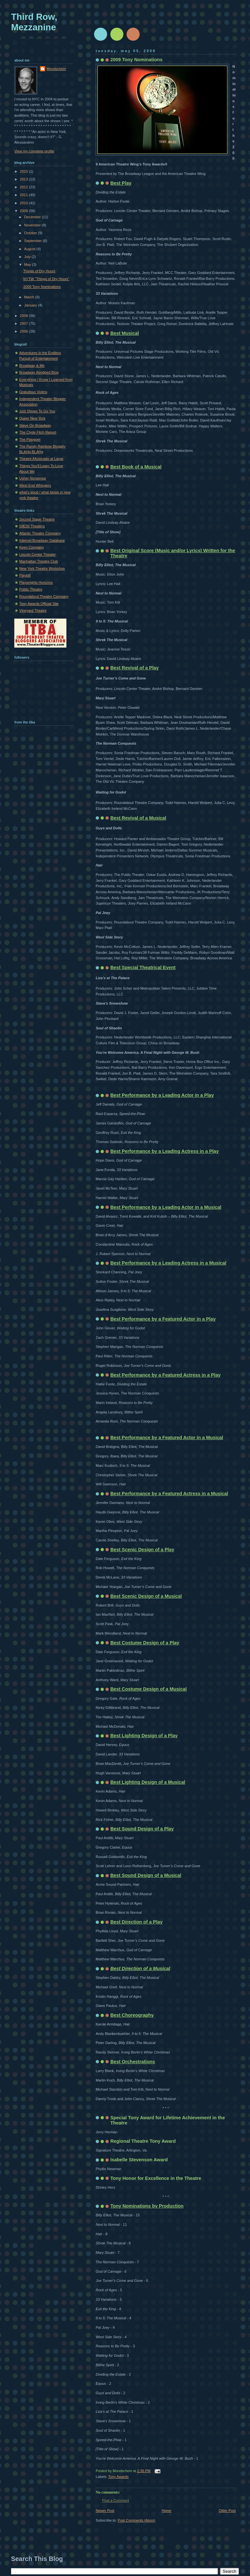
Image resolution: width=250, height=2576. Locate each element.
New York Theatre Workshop (42, 568)
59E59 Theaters (32, 526)
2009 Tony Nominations (136, 59)
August (30, 249)
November (33, 225)
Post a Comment (115, 2500)
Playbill (25, 575)
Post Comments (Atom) (136, 2520)
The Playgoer (30, 439)
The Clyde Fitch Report (37, 432)
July (28, 257)
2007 (24, 323)
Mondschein (56, 69)
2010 (24, 203)
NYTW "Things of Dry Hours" (46, 279)
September (33, 241)
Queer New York (32, 418)
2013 (24, 179)
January (31, 305)
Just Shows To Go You (37, 411)
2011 (24, 195)
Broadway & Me (32, 365)
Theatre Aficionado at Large (41, 459)
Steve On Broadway (35, 425)
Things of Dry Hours (39, 271)
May (28, 264)
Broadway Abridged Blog (39, 372)
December (33, 217)
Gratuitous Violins (33, 392)
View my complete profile (34, 151)
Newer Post (105, 2510)
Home (166, 2510)
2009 (24, 211)
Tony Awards (118, 2477)
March (29, 297)
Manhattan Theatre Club (38, 561)
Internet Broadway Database (42, 540)
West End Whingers (35, 485)
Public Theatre (30, 589)
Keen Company (31, 547)
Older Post (227, 2510)
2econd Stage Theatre (37, 519)
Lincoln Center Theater (37, 554)
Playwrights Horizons (36, 582)
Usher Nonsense (32, 478)
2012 (24, 187)
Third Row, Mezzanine (34, 22)
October (31, 233)
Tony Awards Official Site (39, 604)
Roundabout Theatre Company (44, 596)
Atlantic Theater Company (40, 533)
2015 (24, 171)
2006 (24, 331)
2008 (24, 316)
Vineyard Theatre (33, 610)
